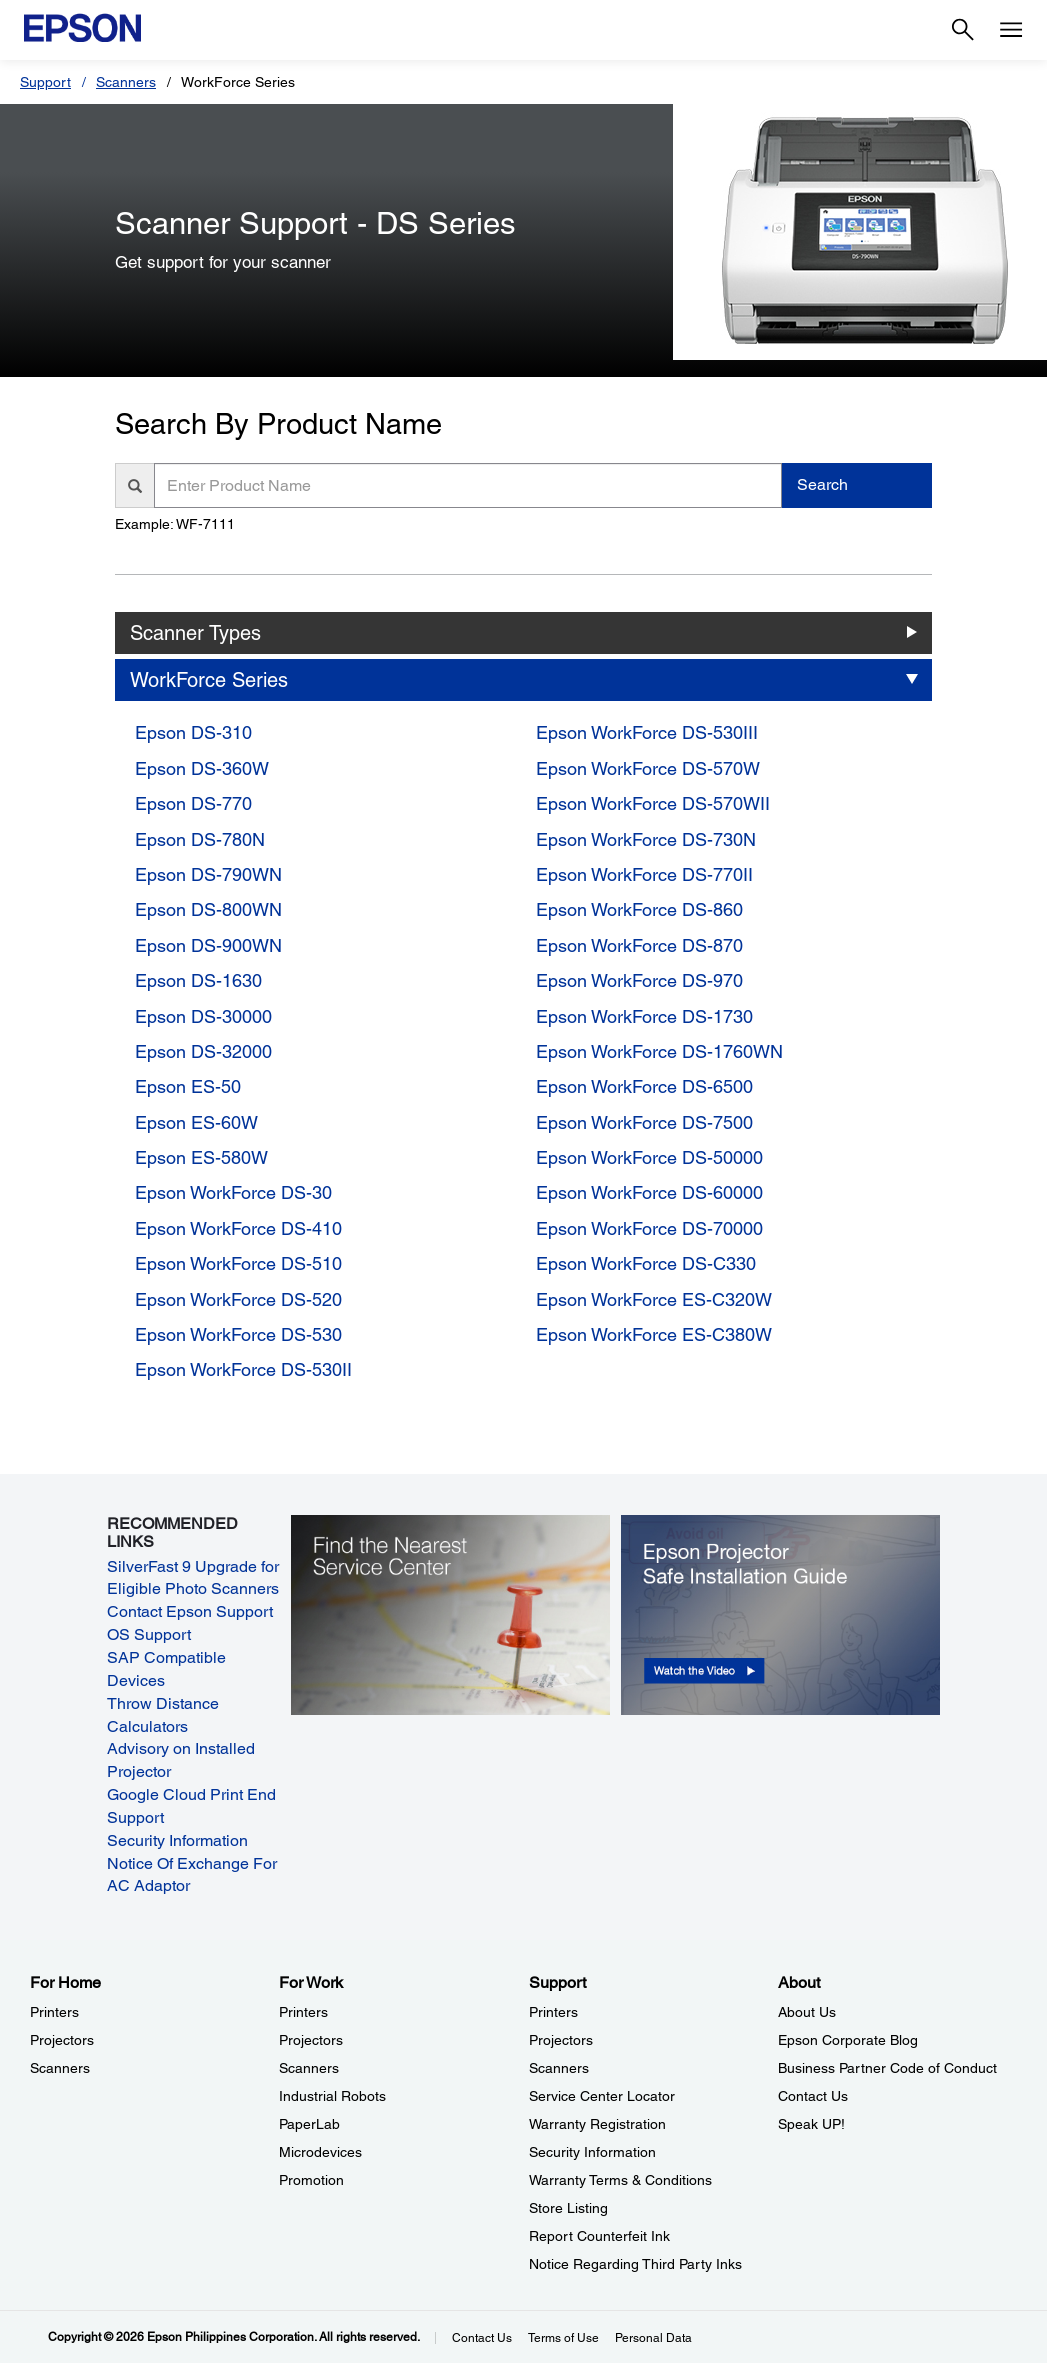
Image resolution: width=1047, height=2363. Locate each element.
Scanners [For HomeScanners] (60, 2068)
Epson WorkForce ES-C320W (654, 1299)
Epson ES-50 (188, 1086)
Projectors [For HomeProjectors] (62, 2040)
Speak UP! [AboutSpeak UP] (811, 2124)
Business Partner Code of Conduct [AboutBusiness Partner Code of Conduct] (887, 2068)
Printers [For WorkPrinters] (303, 2012)
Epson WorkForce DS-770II (644, 874)
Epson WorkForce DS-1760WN (659, 1051)
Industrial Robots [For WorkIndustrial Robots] (332, 2096)
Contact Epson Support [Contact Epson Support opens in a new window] (190, 1611)
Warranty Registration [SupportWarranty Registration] (597, 2124)
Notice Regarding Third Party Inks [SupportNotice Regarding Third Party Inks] (635, 2264)
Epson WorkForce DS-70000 (649, 1228)
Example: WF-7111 (175, 524)
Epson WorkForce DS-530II (243, 1369)
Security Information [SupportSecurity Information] (592, 2152)
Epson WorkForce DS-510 (238, 1263)
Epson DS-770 (193, 803)
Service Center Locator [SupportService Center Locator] (602, 2096)
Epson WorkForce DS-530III (647, 732)
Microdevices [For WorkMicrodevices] (320, 2152)
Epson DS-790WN (208, 874)
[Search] (963, 30)
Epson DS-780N (200, 839)
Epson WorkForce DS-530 (238, 1334)
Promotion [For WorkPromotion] (311, 2180)
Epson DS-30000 (203, 1016)
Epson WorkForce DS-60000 (649, 1192)
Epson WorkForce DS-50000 (649, 1157)
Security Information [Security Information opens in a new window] (177, 1840)
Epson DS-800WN (208, 909)
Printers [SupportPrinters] (553, 2012)
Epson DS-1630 (198, 980)
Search (822, 484)
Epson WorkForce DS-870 (639, 945)
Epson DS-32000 (203, 1051)
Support (45, 82)
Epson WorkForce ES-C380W (654, 1334)
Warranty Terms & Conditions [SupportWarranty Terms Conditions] (620, 2180)
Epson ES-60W (196, 1122)
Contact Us (482, 2338)
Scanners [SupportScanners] (559, 2068)
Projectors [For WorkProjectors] (311, 2040)
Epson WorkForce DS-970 (639, 980)
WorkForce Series (209, 680)
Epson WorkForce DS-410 (238, 1228)
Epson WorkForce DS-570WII (653, 803)
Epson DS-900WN (208, 945)
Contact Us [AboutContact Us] (813, 2096)
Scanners (126, 82)
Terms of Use (563, 2338)
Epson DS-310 (193, 732)
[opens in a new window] (780, 1614)
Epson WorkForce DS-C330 (646, 1263)
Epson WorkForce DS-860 (639, 909)
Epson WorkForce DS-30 (233, 1192)
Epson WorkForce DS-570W (648, 768)
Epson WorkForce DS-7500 (644, 1122)
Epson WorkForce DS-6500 (644, 1086)
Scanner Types (195, 633)
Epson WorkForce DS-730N (646, 839)
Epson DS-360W (202, 768)
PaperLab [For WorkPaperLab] (309, 2124)
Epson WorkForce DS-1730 (644, 1016)
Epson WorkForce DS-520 (238, 1299)
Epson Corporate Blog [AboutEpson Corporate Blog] (848, 2040)
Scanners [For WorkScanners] (309, 2068)
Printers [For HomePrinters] (54, 2012)
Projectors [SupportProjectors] (561, 2040)
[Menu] (1011, 30)
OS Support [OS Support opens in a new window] (149, 1634)
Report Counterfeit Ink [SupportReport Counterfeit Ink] (599, 2236)
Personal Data (653, 2338)
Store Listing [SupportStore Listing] (568, 2208)
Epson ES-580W (201, 1157)
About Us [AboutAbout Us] (807, 2012)
